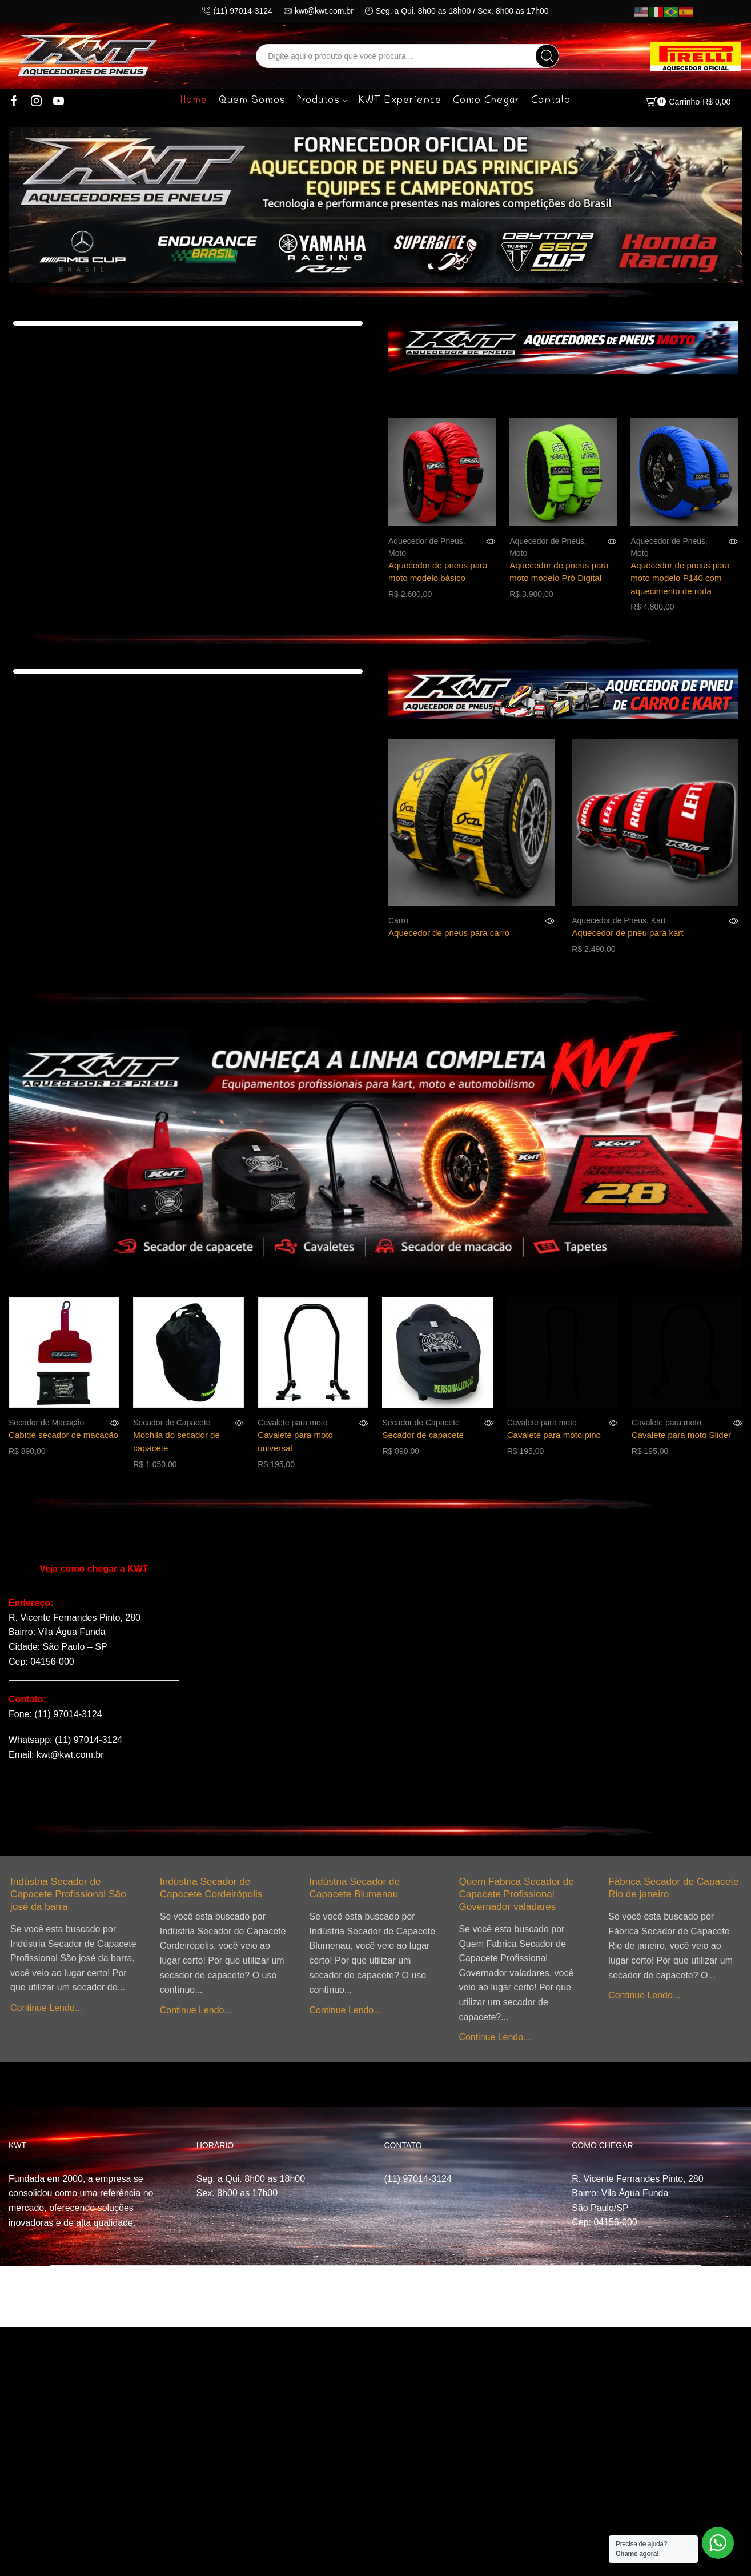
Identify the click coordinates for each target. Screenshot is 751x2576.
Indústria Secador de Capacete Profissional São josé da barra (71, 2143)
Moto (392, 553)
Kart (677, 867)
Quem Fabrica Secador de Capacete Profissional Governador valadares (519, 2143)
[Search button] (547, 56)
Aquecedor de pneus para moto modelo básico (435, 572)
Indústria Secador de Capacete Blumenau (357, 2137)
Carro (417, 922)
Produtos (322, 101)
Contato (551, 101)
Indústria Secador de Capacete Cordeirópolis (214, 2137)
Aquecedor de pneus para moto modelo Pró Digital (556, 572)
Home (193, 101)
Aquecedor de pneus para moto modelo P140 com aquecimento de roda (677, 579)
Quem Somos (252, 101)
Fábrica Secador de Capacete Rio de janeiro (664, 2137)
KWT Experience (400, 101)
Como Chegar (486, 101)
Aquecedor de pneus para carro (471, 935)
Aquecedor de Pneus (420, 541)
